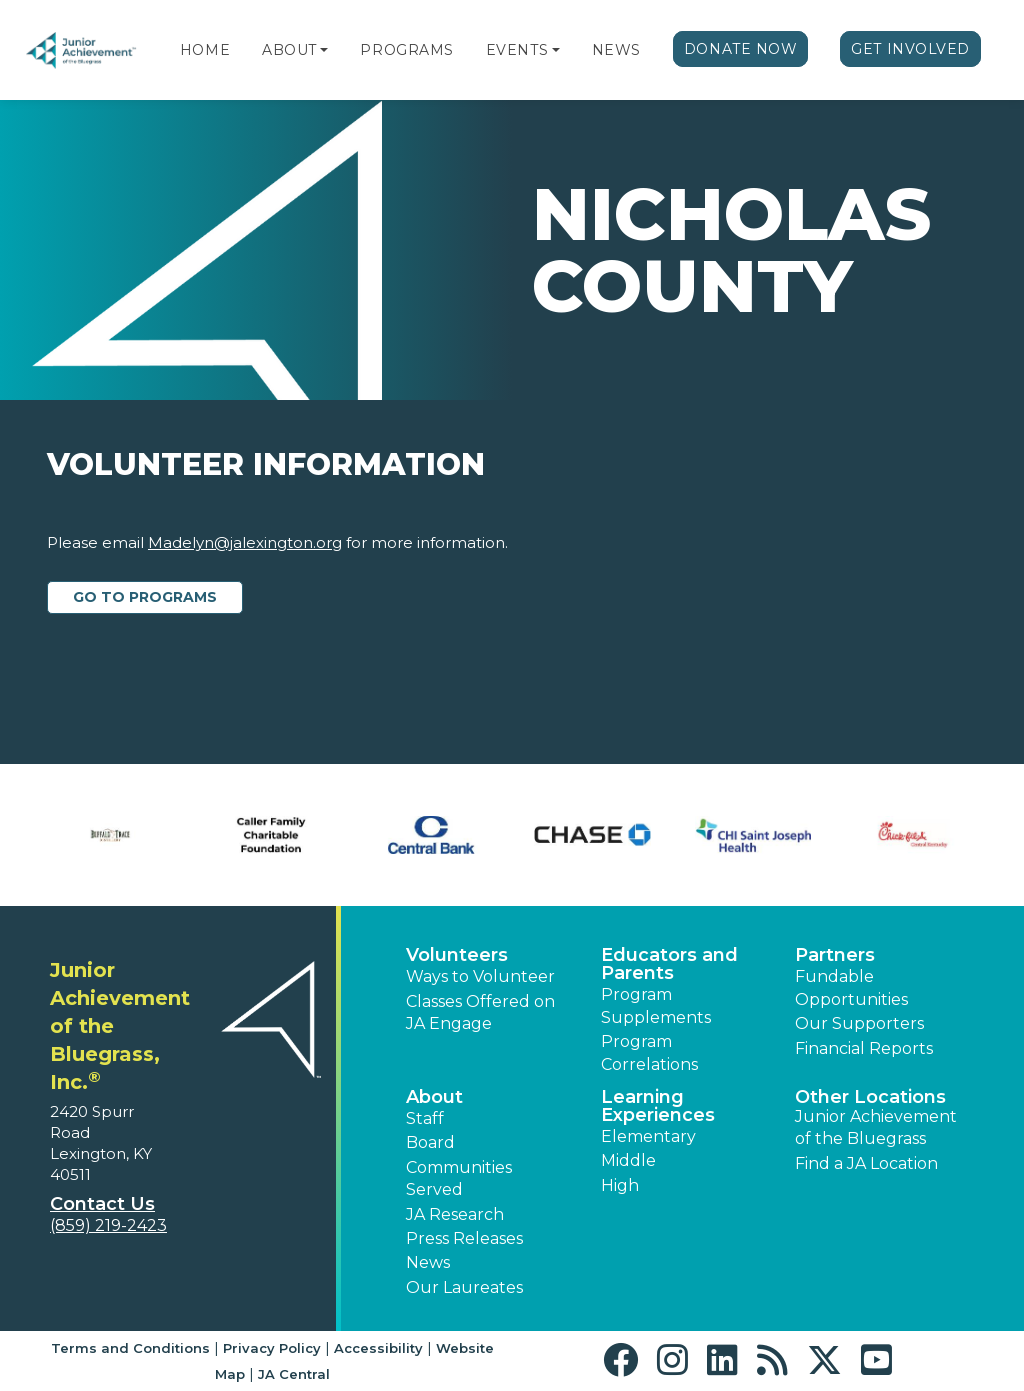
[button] (324, 50)
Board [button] (430, 1142)
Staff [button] (425, 1118)
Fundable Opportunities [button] (851, 987)
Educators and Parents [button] (669, 964)
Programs (406, 50)
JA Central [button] (294, 1374)
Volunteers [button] (457, 955)
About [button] (434, 1097)
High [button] (620, 1185)
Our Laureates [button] (464, 1287)
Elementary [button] (648, 1136)
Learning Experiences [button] (658, 1106)
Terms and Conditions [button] (130, 1348)
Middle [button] (628, 1160)
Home (205, 50)
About (289, 50)
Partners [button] (835, 955)
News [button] (428, 1262)
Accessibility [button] (378, 1348)
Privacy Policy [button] (272, 1348)
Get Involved (910, 49)
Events (517, 50)
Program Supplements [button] (656, 1005)
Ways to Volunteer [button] (480, 976)
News (616, 50)
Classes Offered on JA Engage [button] (480, 1012)
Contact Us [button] (102, 1204)
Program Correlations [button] (649, 1052)
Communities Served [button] (459, 1178)
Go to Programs (145, 597)
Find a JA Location (866, 1163)
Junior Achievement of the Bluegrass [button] (876, 1127)
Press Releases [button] (464, 1238)
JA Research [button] (455, 1214)
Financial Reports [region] (864, 1048)
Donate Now (741, 49)
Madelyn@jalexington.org (245, 542)
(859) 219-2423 (108, 1225)
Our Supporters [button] (859, 1023)
